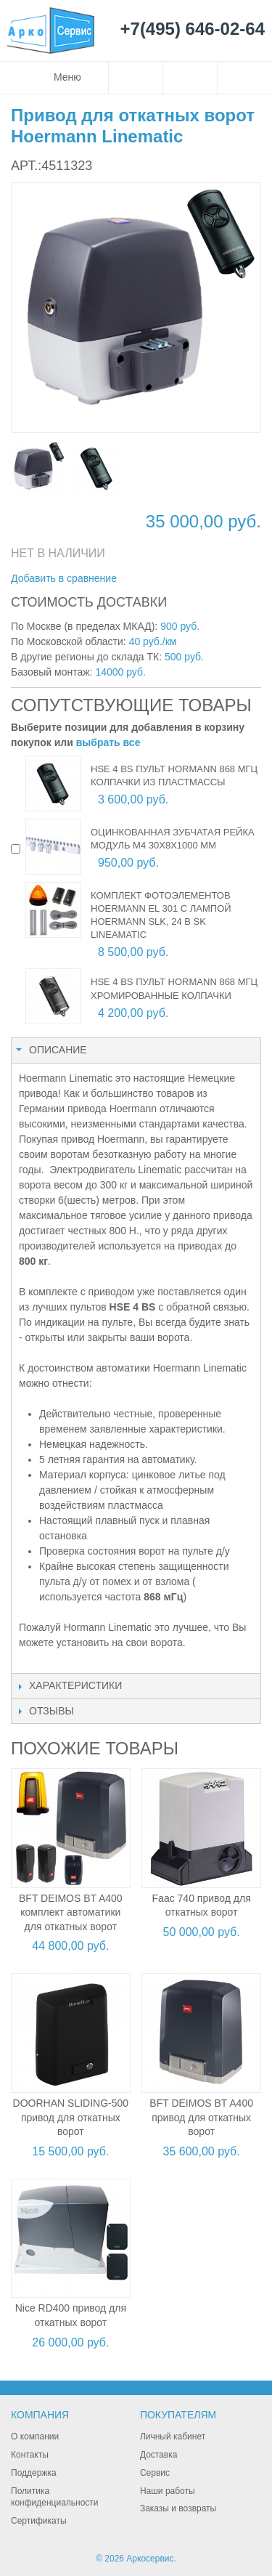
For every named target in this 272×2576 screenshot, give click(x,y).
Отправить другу (147, 579)
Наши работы (167, 2491)
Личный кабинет (172, 2436)
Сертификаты (39, 2521)
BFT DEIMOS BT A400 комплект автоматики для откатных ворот (71, 1912)
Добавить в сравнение (64, 578)
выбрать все (108, 742)
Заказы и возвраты (178, 2508)
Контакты (30, 2455)
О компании (35, 2436)
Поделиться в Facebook (176, 579)
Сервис (155, 2473)
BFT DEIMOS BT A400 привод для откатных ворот (201, 2117)
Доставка (159, 2455)
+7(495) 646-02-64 (192, 29)
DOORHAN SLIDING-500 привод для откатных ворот (70, 2117)
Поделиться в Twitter (205, 579)
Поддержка (34, 2473)
